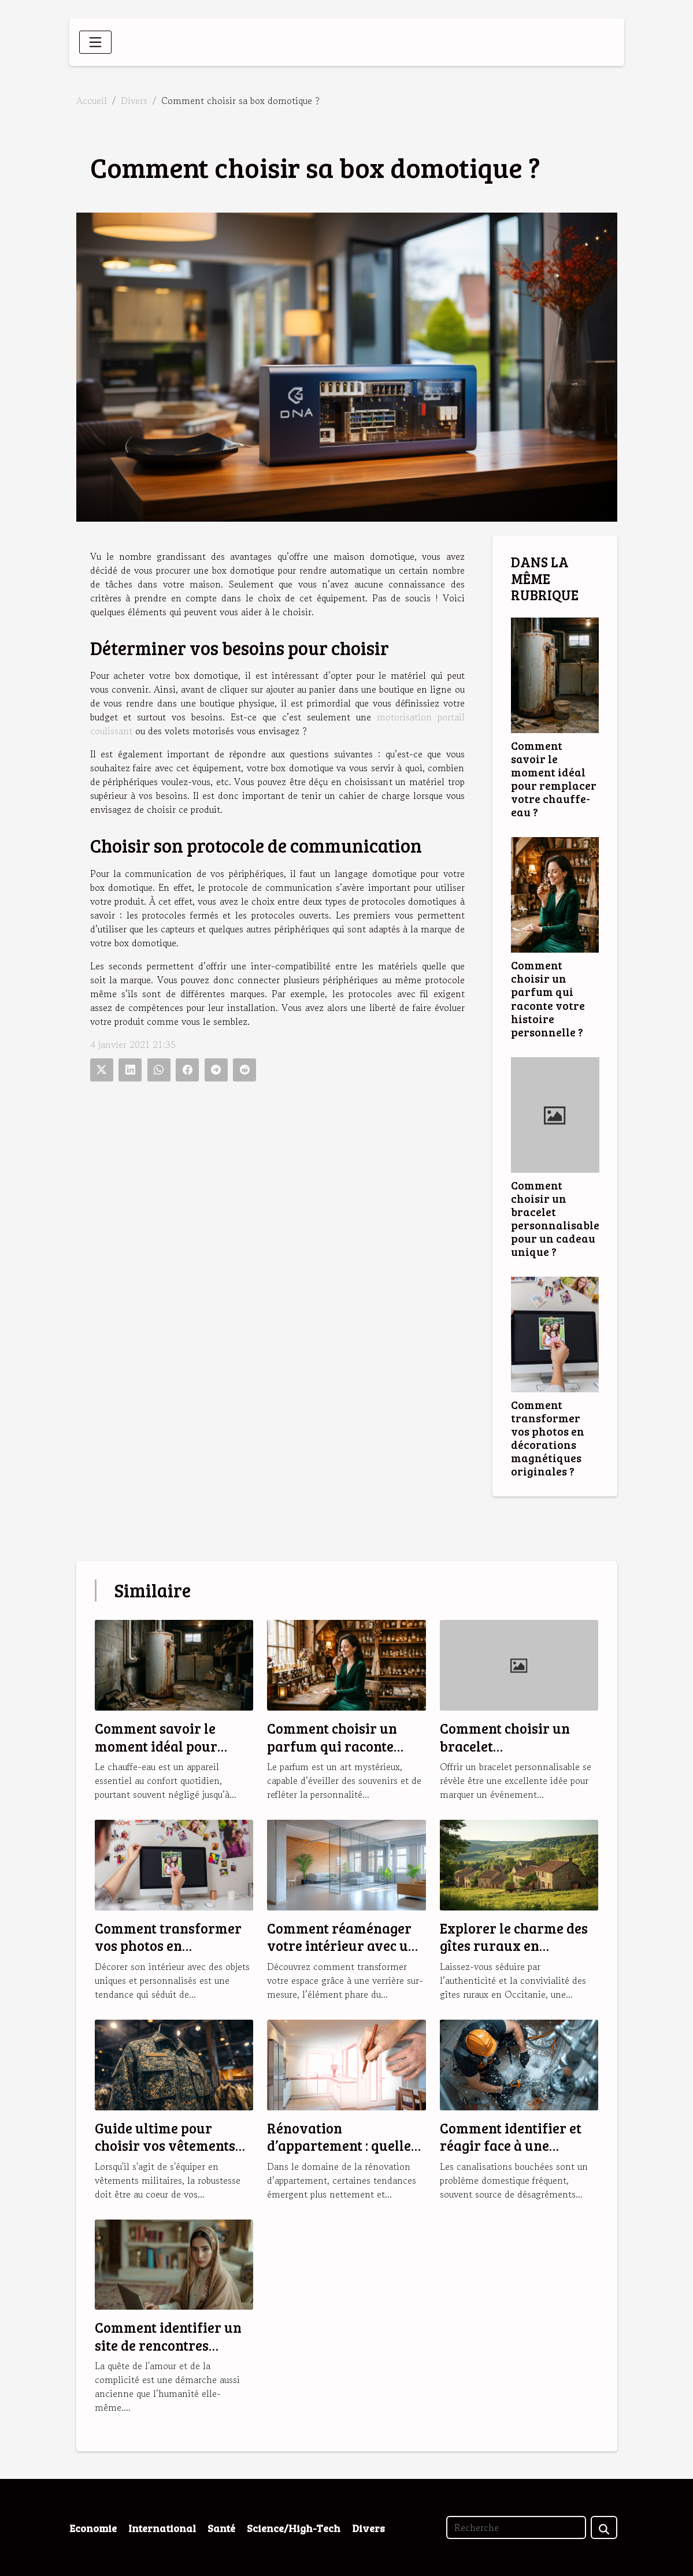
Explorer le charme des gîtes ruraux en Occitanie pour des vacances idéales (514, 1954)
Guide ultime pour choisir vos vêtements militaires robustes (165, 2145)
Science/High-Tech (293, 2528)
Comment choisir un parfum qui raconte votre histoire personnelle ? (548, 998)
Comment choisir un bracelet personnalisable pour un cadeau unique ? (555, 1218)
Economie (93, 2528)
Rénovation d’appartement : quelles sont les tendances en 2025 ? (342, 2154)
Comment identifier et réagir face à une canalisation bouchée (510, 2145)
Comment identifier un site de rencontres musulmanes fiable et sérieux (168, 2353)
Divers (134, 100)
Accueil (91, 100)
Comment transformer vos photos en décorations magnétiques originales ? (547, 1437)
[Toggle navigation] (95, 42)
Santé (221, 2528)
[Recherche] (516, 2527)
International (162, 2528)
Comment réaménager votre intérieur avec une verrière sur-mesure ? (345, 1946)
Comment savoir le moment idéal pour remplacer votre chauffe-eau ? (553, 778)
